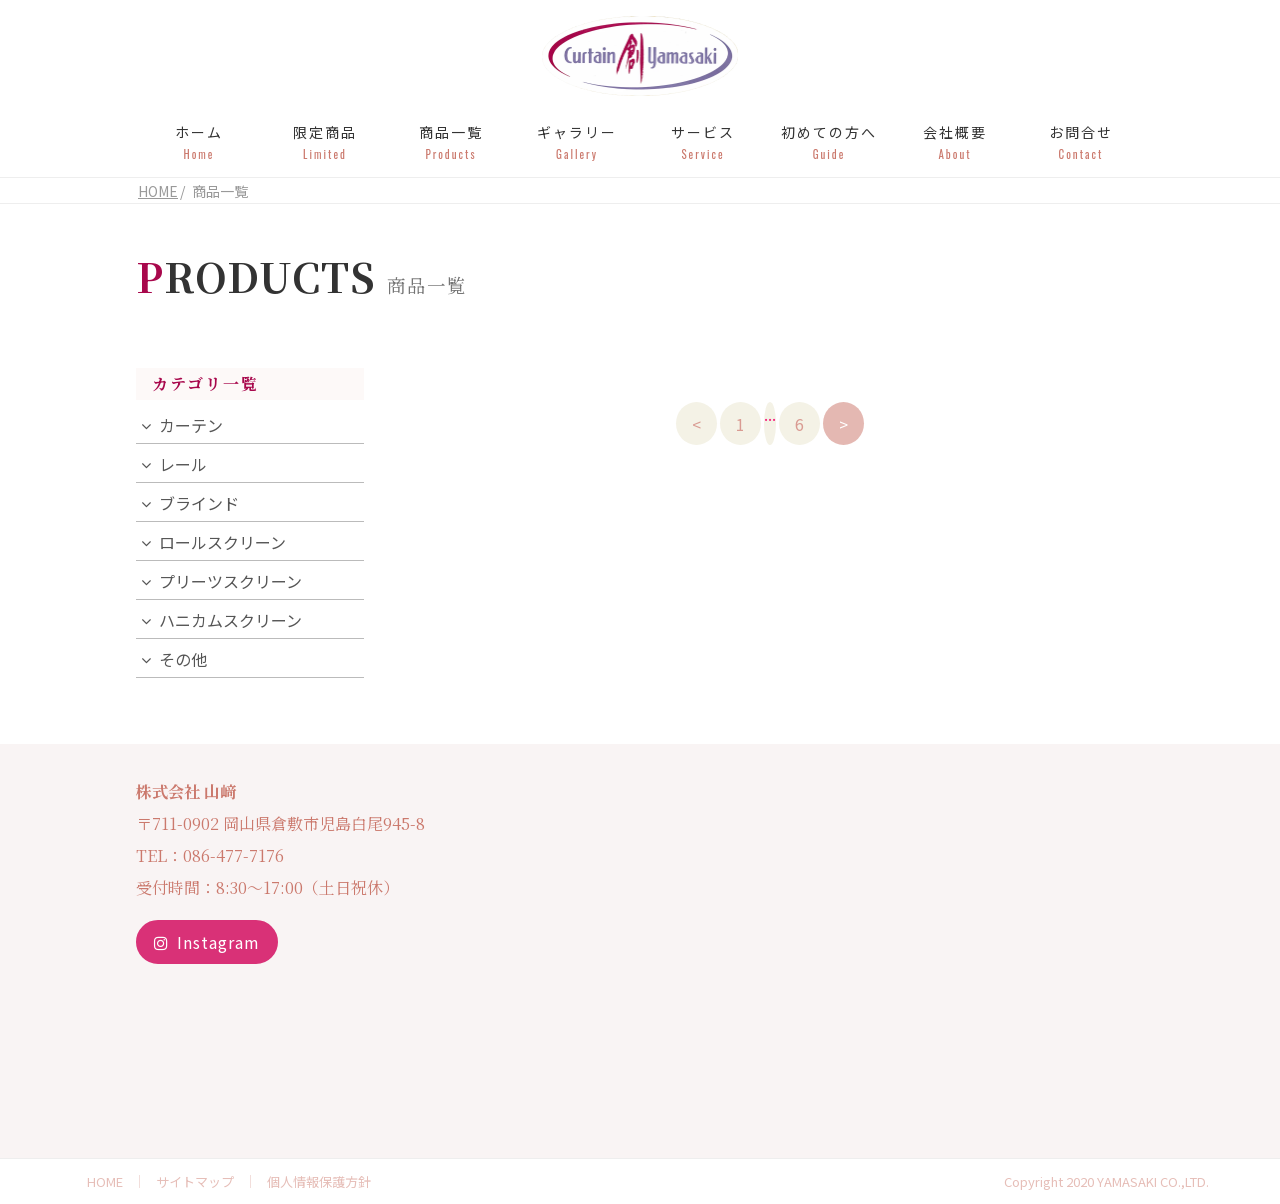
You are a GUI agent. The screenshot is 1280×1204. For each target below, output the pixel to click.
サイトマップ (195, 1181)
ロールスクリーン (222, 542)
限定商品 (325, 142)
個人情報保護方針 (319, 1181)
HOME (105, 1181)
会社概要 (955, 142)
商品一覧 (451, 142)
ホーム (199, 142)
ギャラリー (577, 142)
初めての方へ (829, 142)
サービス (703, 142)
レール (183, 464)
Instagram (207, 942)
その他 (183, 659)
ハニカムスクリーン (230, 620)
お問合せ (1081, 142)
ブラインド (199, 503)
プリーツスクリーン (230, 581)
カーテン (191, 425)
